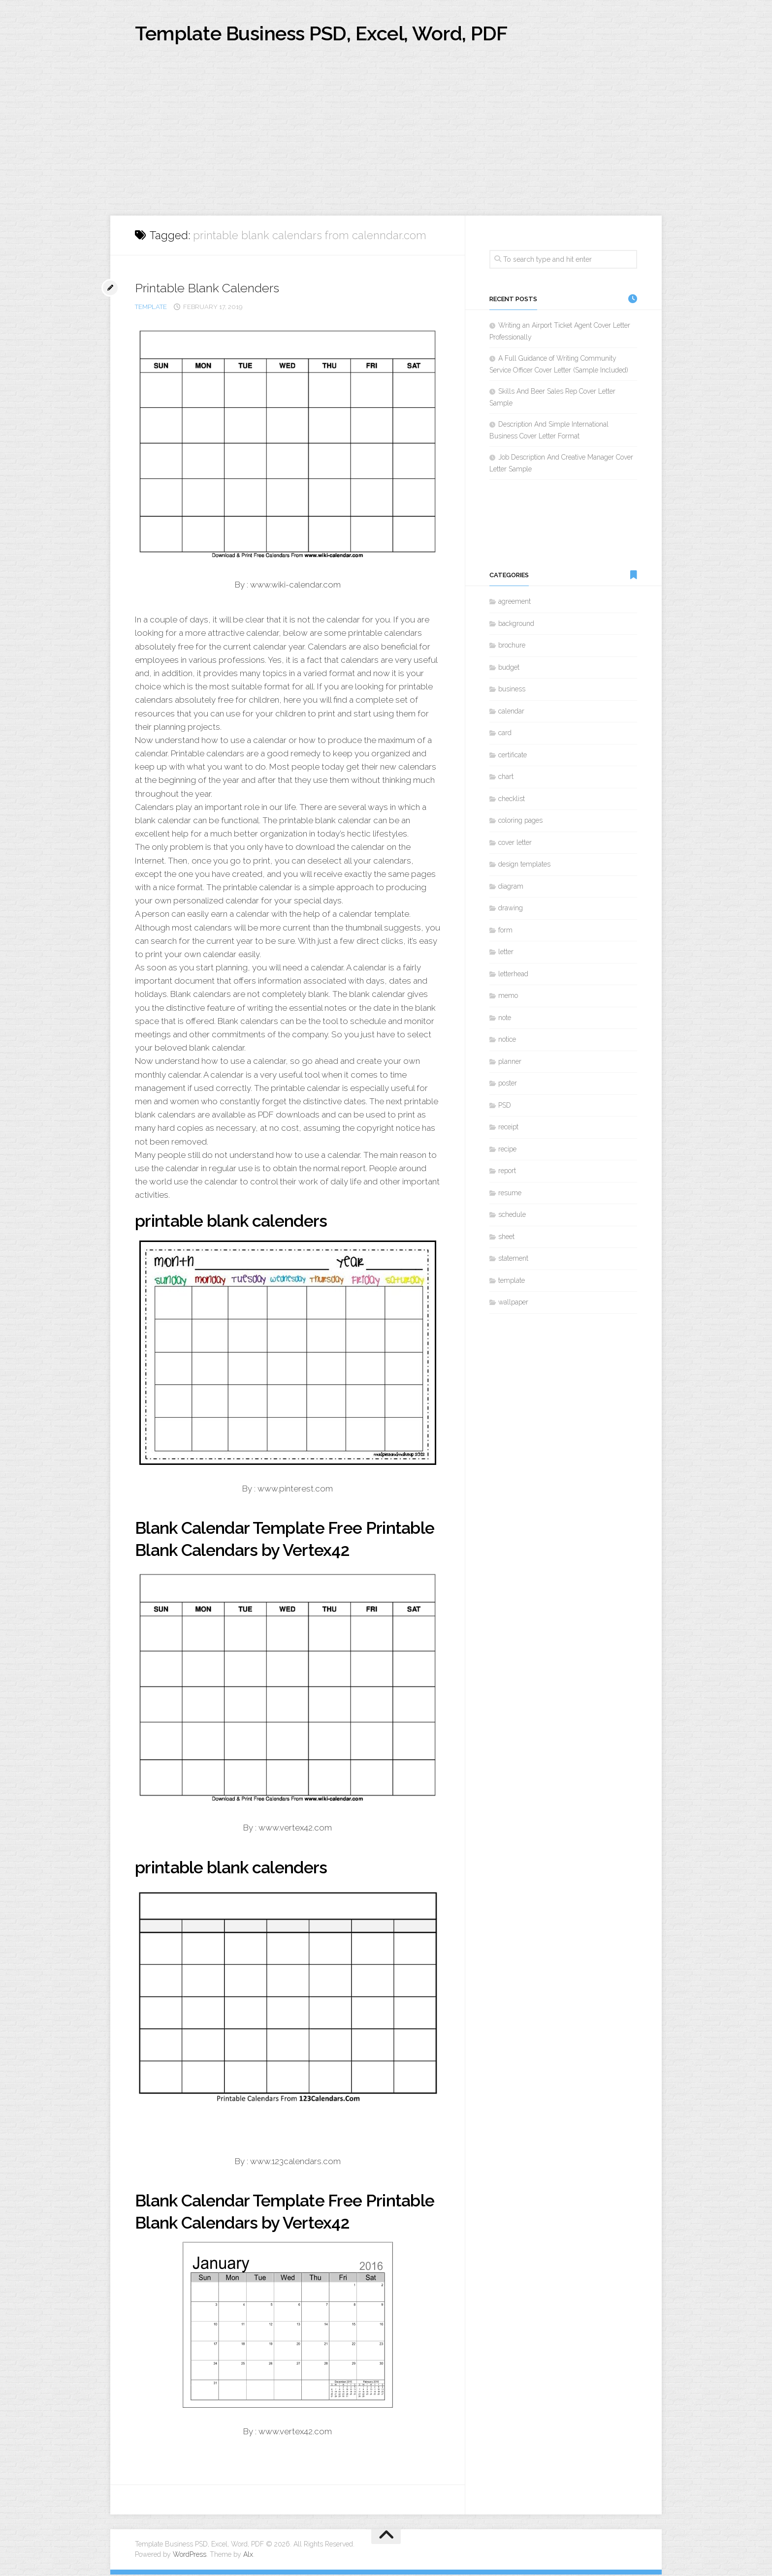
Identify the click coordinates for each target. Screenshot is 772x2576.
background (516, 624)
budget (508, 668)
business (511, 690)
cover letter (515, 843)
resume (509, 1194)
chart (506, 778)
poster (507, 1084)
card (505, 734)
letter (506, 953)
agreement (514, 603)
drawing (510, 909)
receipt (508, 1128)
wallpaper (513, 1303)
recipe (507, 1150)
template (151, 307)
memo (508, 997)
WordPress (189, 2556)
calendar (511, 712)
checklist (511, 800)
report (507, 1172)
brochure (511, 647)
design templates (524, 865)
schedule (512, 1216)
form (505, 931)
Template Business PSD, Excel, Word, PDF (332, 34)
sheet (506, 1237)
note (504, 1019)
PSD (504, 1106)
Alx (248, 2556)
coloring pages (520, 822)
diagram (510, 887)
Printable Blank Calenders (209, 288)
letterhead (513, 975)
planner (509, 1062)
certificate (512, 756)
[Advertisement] (386, 143)
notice (507, 1041)
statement (513, 1260)
